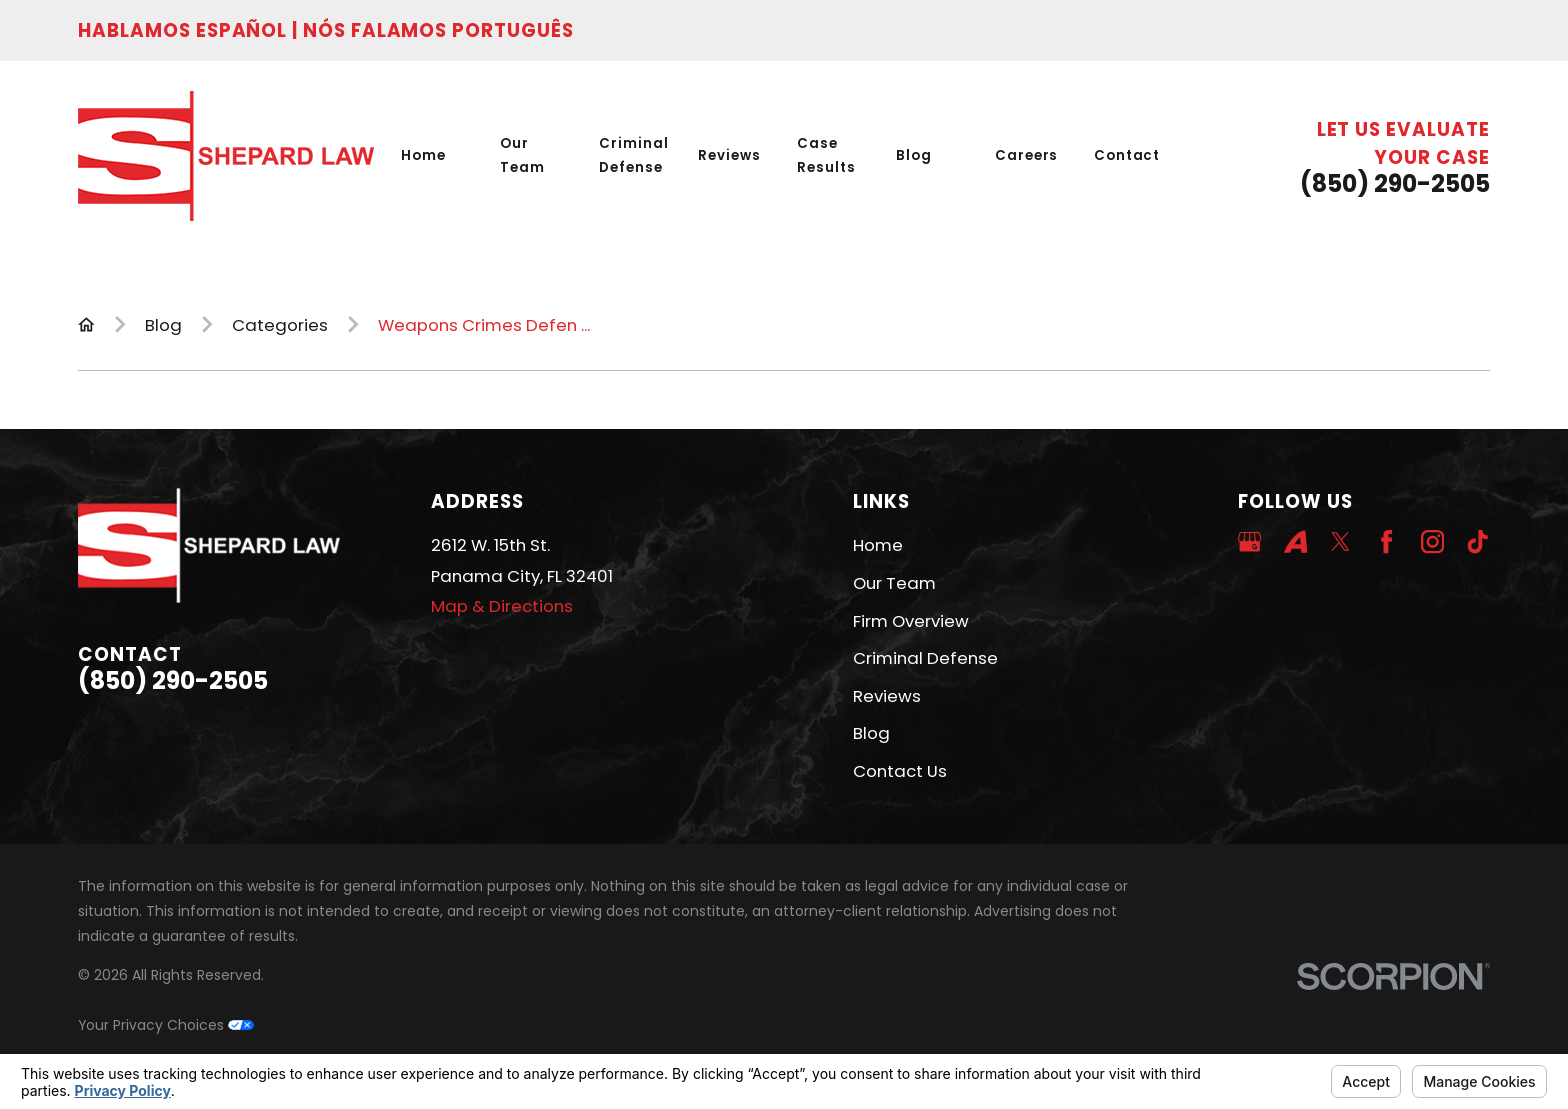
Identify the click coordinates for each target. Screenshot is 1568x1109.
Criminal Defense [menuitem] (633, 155)
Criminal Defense (925, 658)
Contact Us (900, 771)
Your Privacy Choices (166, 1025)
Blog (871, 733)
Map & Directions (502, 606)
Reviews (887, 696)
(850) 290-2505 (1395, 184)
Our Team (894, 583)
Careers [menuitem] (1027, 155)
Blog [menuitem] (914, 155)
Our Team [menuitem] (522, 155)
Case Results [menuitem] (826, 155)
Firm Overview (911, 621)
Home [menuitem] (423, 155)
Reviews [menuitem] (729, 155)
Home (878, 545)
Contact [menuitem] (1127, 155)
